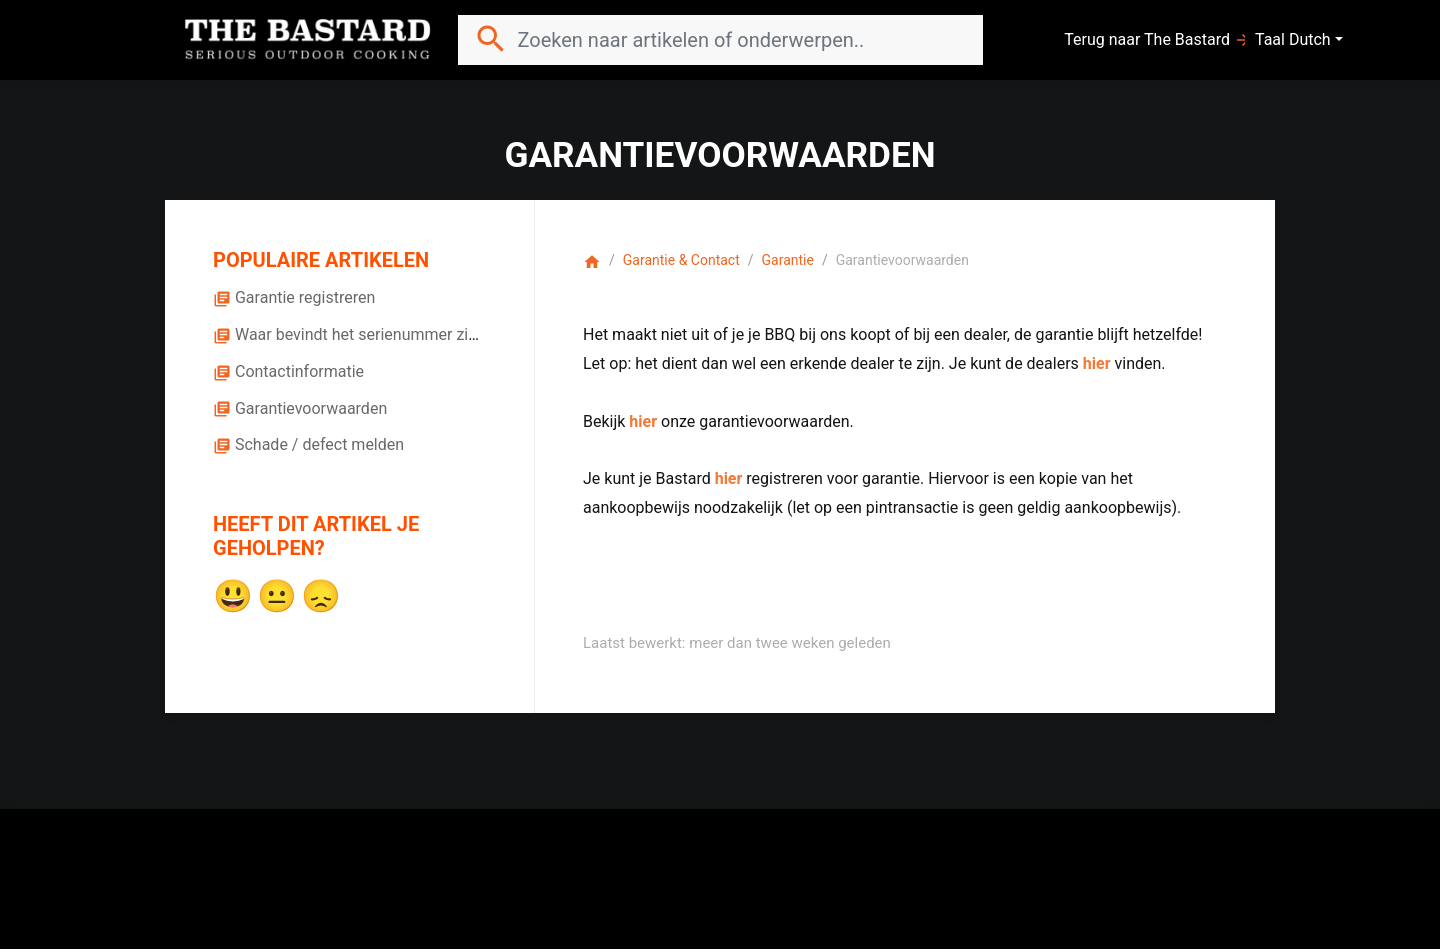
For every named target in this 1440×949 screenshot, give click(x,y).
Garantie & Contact (681, 260)
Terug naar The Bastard (1158, 40)
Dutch (1310, 39)
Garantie (788, 260)
